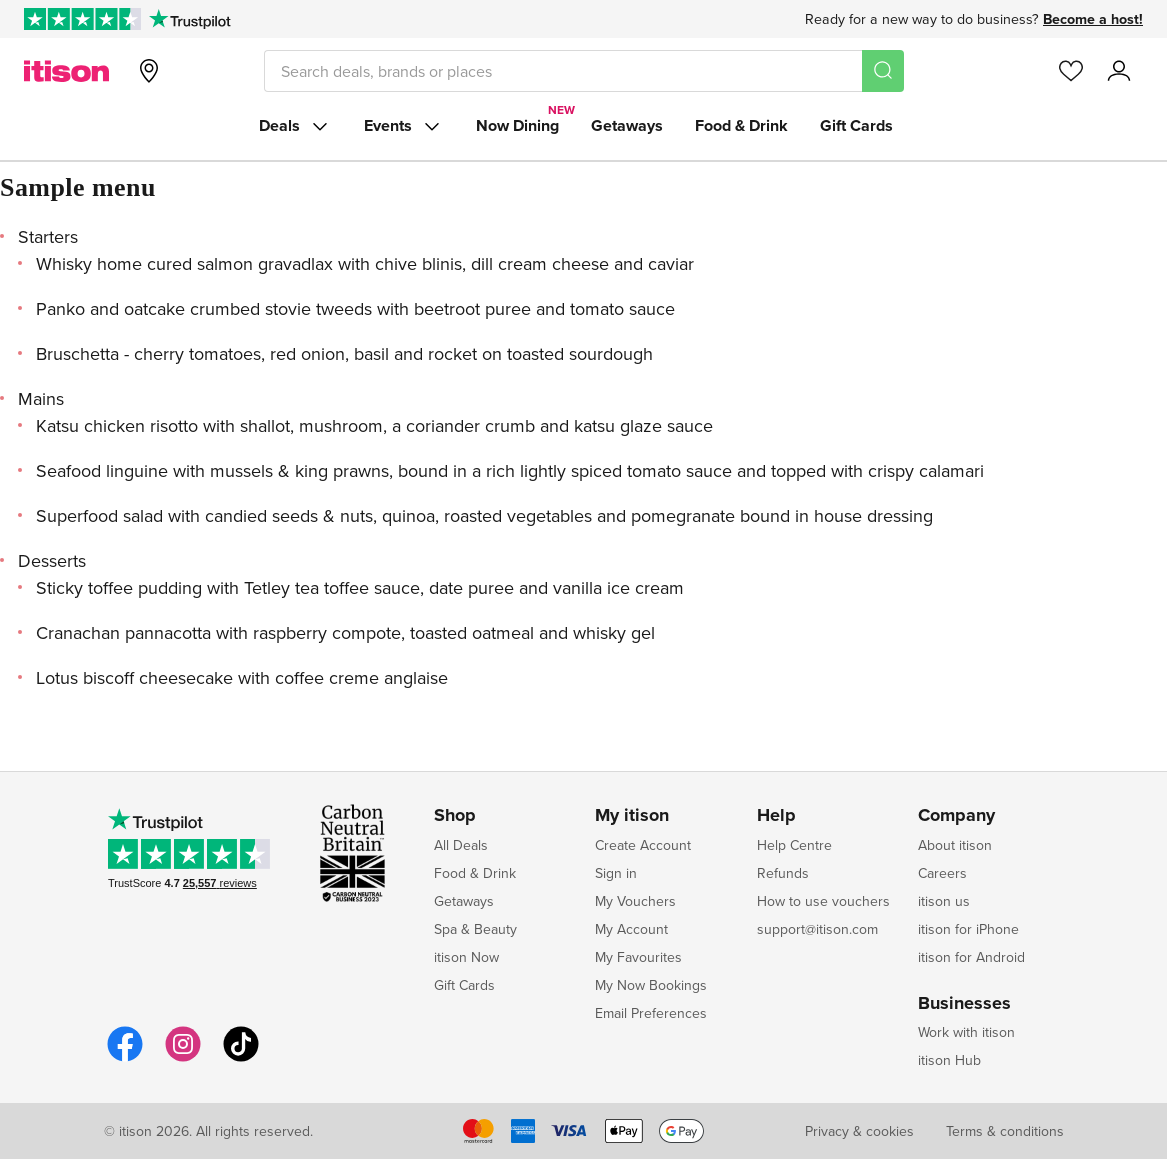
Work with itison (966, 1032)
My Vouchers (635, 901)
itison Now (466, 957)
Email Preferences (651, 1013)
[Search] (883, 71)
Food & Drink (741, 125)
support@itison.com (817, 929)
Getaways (627, 125)
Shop (455, 816)
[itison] (66, 71)
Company (956, 816)
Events (404, 126)
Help (776, 816)
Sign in (616, 873)
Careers (942, 873)
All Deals (461, 845)
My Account (631, 929)
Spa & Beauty (475, 929)
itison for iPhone (968, 929)
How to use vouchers (823, 901)
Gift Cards (856, 125)
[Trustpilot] (189, 19)
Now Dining (517, 125)
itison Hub (949, 1060)
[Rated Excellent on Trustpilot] (82, 19)
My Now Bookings (651, 985)
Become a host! (1093, 19)
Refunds (783, 873)
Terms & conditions (1005, 1131)
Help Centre (794, 845)
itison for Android (971, 957)
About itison (955, 845)
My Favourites (638, 957)
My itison (632, 816)
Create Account (643, 845)
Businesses (964, 1004)
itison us (944, 901)
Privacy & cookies (859, 1131)
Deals (295, 126)
